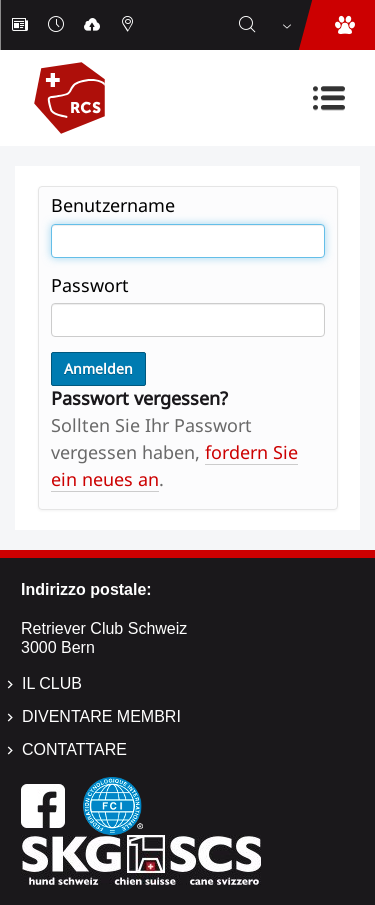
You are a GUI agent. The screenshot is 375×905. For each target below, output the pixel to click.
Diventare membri (101, 716)
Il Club (52, 683)
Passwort (90, 285)
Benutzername (113, 205)
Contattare (74, 749)
